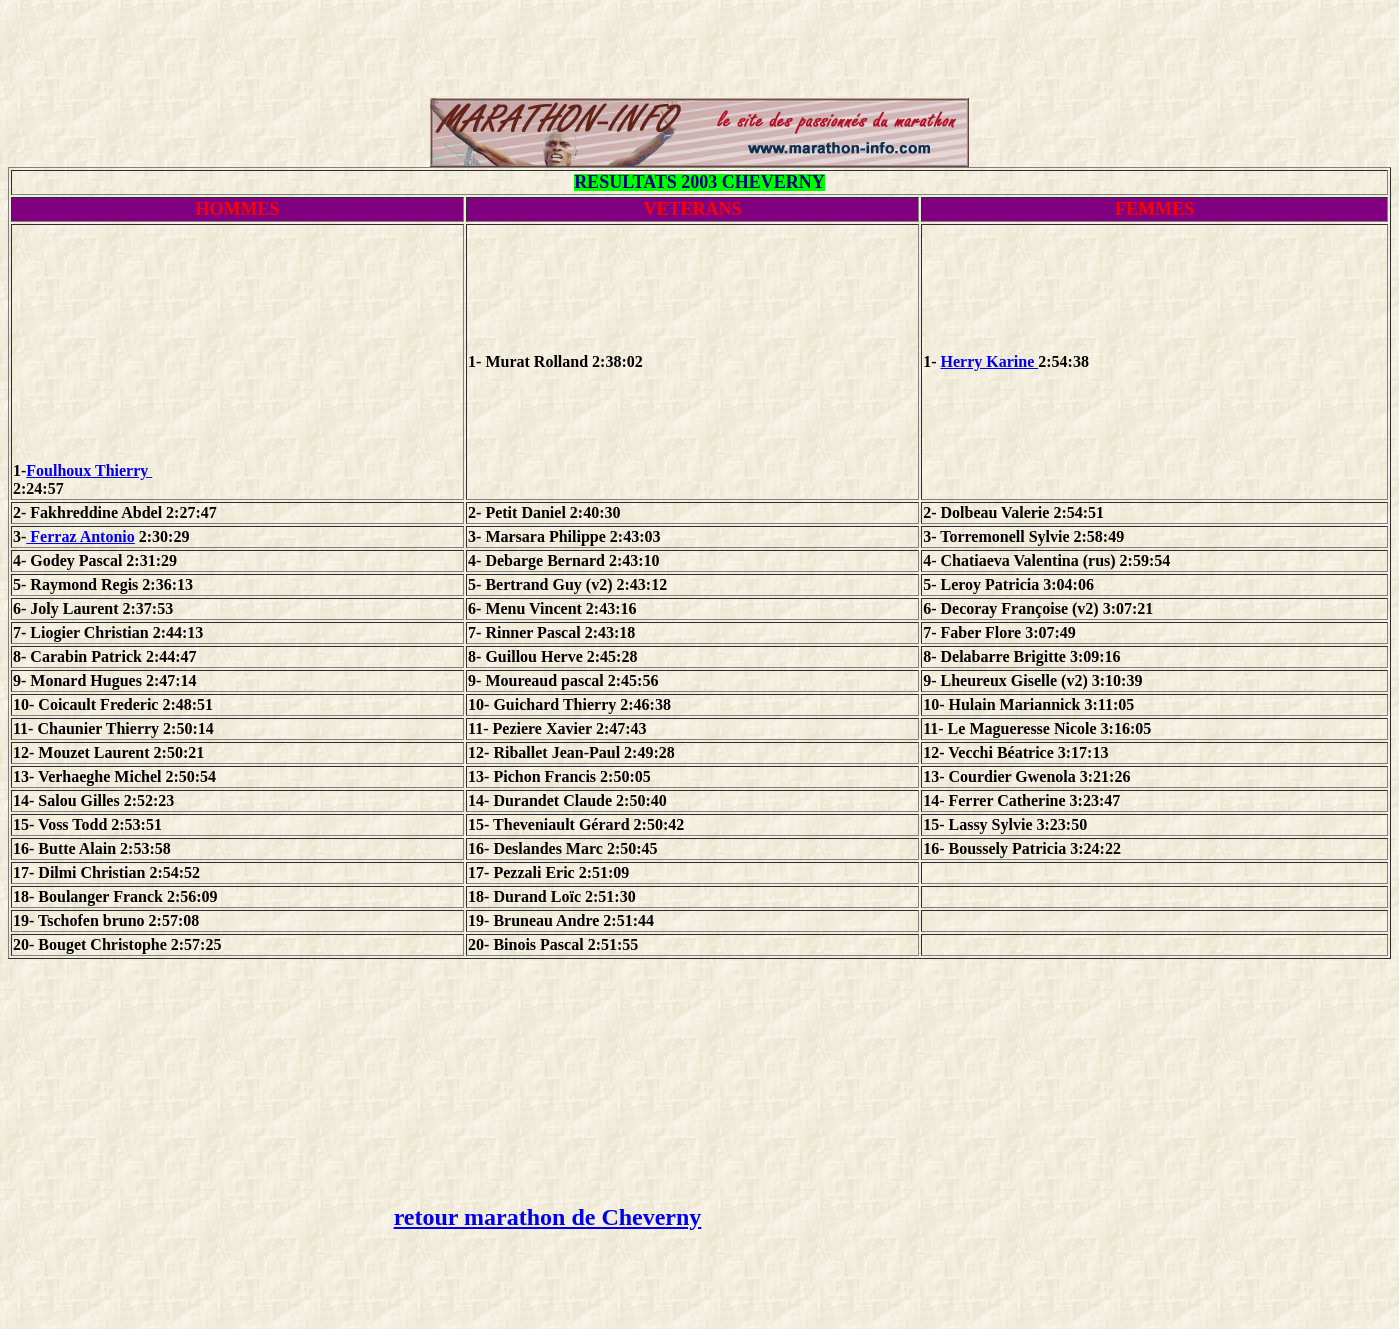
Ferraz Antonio (80, 536)
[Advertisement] (700, 53)
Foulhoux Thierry (239, 470)
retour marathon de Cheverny (548, 1217)
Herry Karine (989, 361)
